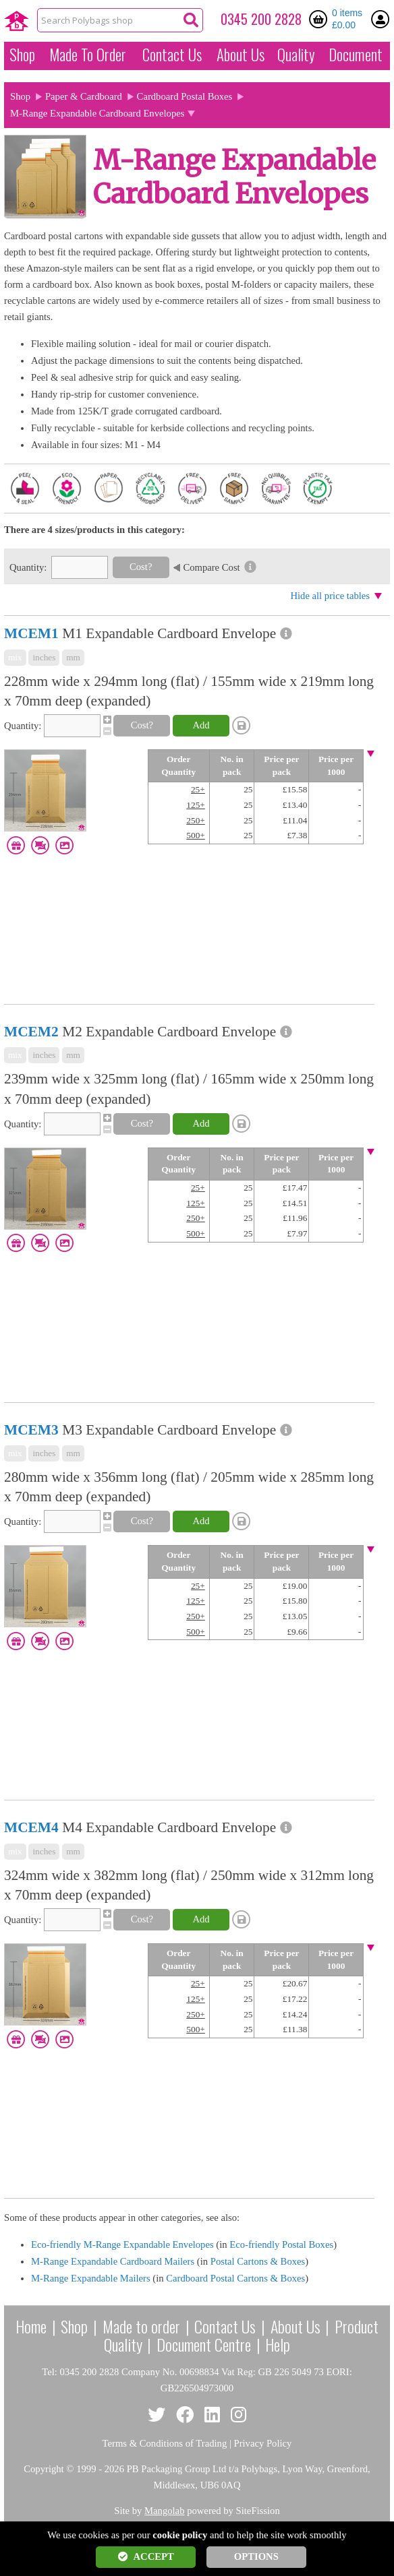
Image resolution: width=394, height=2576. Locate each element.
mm (73, 657)
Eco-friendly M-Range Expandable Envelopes (122, 2244)
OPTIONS (256, 2556)
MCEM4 (31, 1827)
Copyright (43, 2468)
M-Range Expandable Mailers (90, 2278)
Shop (22, 54)
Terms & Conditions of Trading (165, 2443)
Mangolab (164, 2510)
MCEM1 (31, 633)
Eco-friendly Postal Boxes (281, 2244)
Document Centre (204, 2344)
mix (15, 657)
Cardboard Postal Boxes (185, 96)
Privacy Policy (263, 2443)
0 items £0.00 (347, 18)
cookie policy (179, 2535)
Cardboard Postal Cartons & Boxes (235, 2278)
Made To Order (87, 54)
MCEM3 (31, 1430)
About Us (240, 54)
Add (200, 725)
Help (277, 2344)
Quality (296, 54)
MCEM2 (31, 1032)
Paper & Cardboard (83, 96)
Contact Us (172, 54)
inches (43, 657)
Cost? (141, 566)
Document (356, 54)
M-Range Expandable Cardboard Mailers (112, 2261)
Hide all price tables (330, 596)
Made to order (141, 2326)
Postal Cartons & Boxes (257, 2261)
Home (31, 2326)
